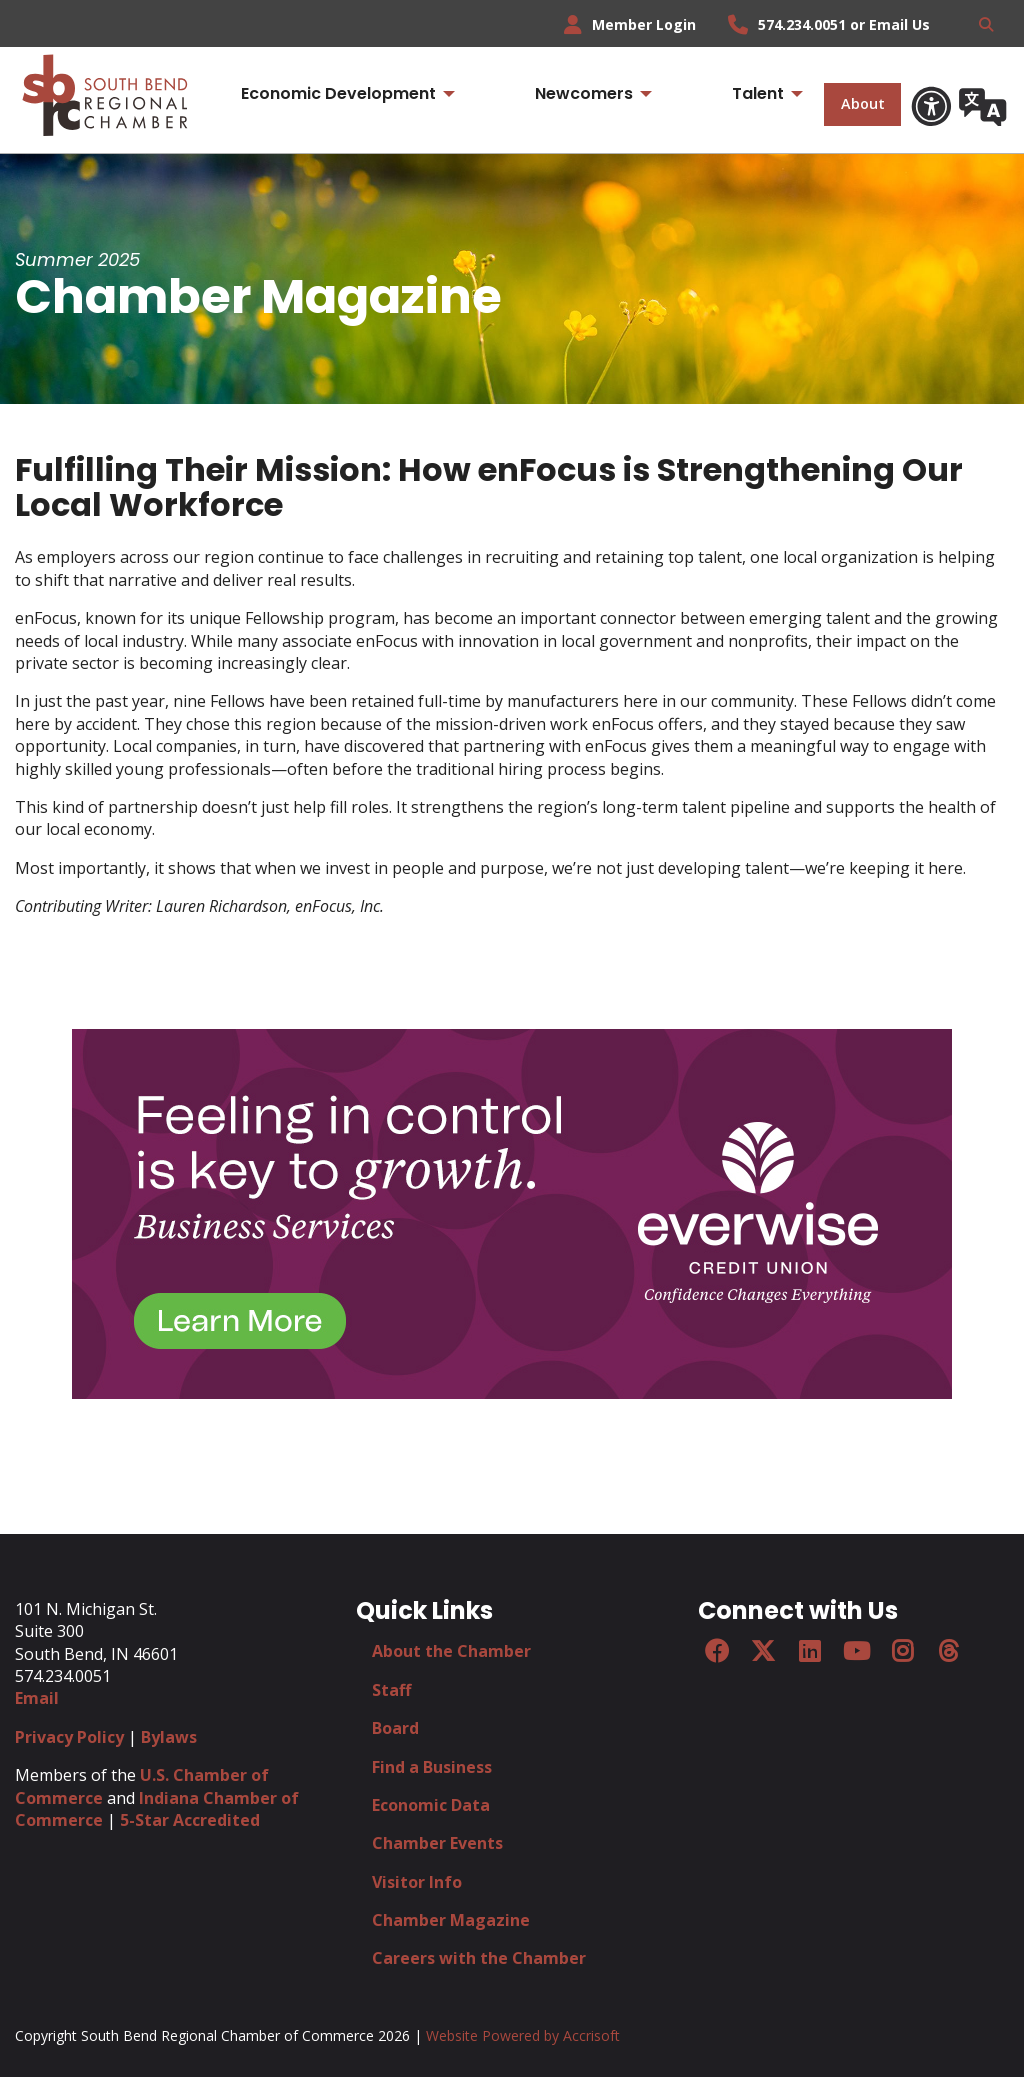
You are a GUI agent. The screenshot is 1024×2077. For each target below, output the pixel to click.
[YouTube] (856, 1651)
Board (395, 1728)
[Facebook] (717, 1651)
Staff (391, 1690)
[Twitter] (763, 1651)
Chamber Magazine (451, 1920)
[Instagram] (902, 1651)
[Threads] (949, 1651)
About (863, 103)
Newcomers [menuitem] (584, 93)
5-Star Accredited (190, 1820)
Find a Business (432, 1767)
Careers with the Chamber (479, 1958)
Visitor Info (417, 1882)
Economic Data (431, 1805)
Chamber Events (437, 1843)
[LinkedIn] (809, 1651)
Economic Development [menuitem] (338, 93)
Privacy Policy (69, 1737)
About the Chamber (451, 1651)
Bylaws (169, 1737)
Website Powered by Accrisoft (523, 2035)
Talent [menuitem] (758, 93)
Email (37, 1698)
